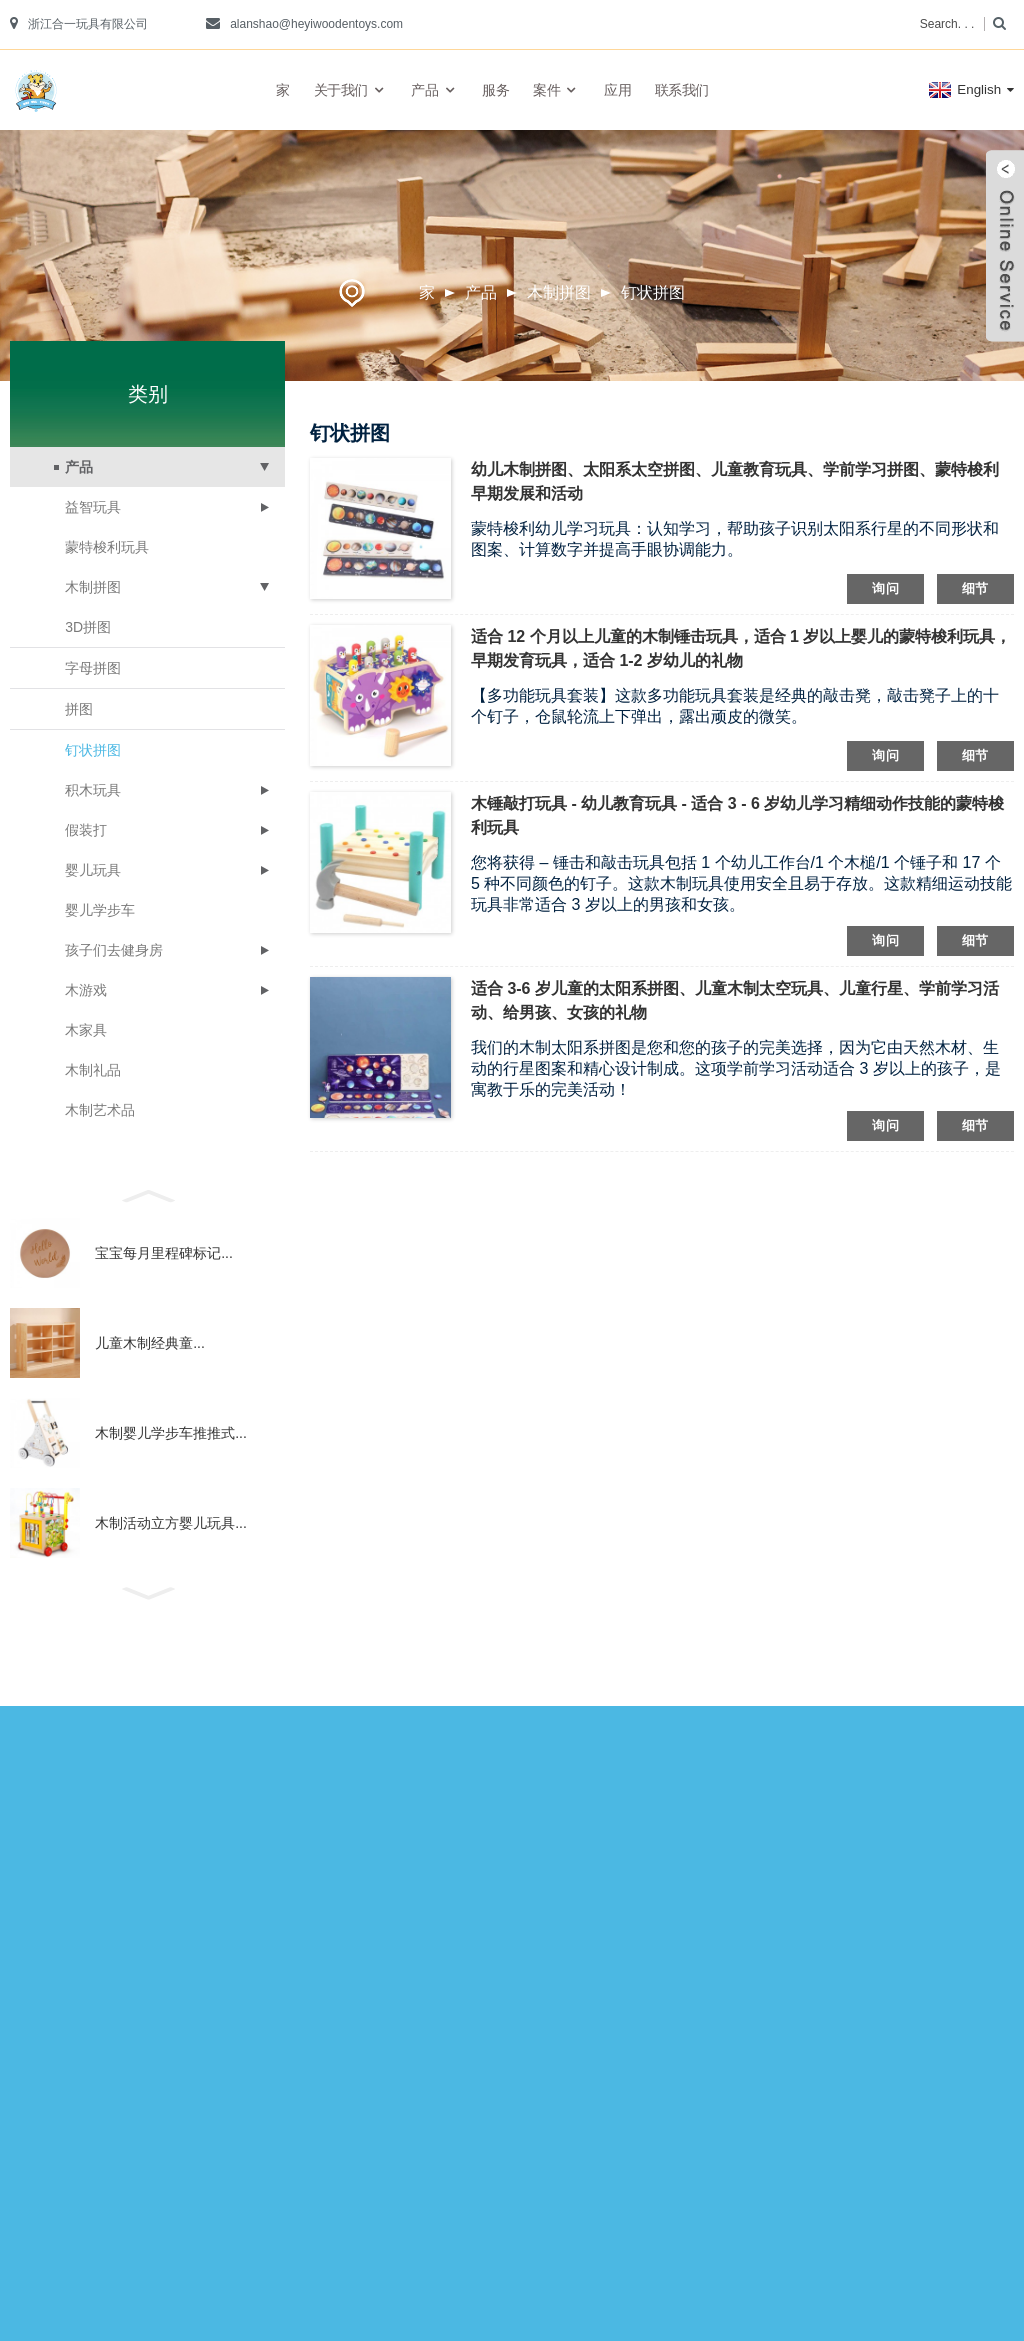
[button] (147, 1194)
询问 (885, 588)
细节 (975, 588)
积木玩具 (93, 790)
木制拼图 (559, 292)
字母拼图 (93, 668)
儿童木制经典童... (150, 1343)
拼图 (79, 709)
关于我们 (351, 90)
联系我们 (682, 90)
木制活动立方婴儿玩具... (171, 1523)
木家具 (86, 1030)
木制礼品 (93, 1070)
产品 (434, 90)
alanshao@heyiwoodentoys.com (316, 24)
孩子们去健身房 (114, 950)
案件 (556, 90)
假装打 (86, 830)
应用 (617, 90)
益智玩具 (93, 507)
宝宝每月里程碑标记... (164, 1253)
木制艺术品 (100, 1110)
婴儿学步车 (100, 910)
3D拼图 (88, 627)
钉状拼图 (653, 292)
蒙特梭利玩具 (107, 547)
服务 (495, 90)
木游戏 (86, 990)
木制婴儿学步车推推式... (171, 1433)
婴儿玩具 (93, 870)
